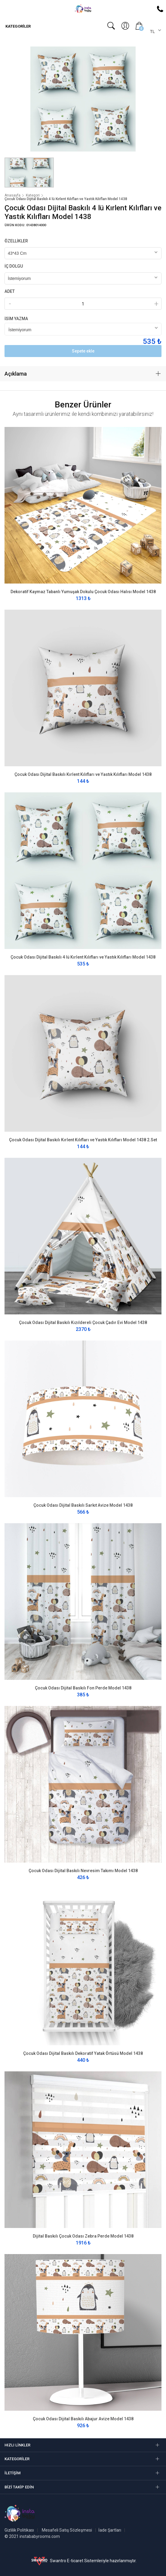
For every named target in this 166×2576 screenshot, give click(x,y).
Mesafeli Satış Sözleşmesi (67, 2530)
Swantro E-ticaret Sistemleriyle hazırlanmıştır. (83, 2560)
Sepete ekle (83, 351)
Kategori (33, 195)
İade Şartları (109, 2530)
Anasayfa (12, 195)
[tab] (83, 374)
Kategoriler (18, 26)
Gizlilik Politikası (19, 2530)
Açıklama (16, 374)
